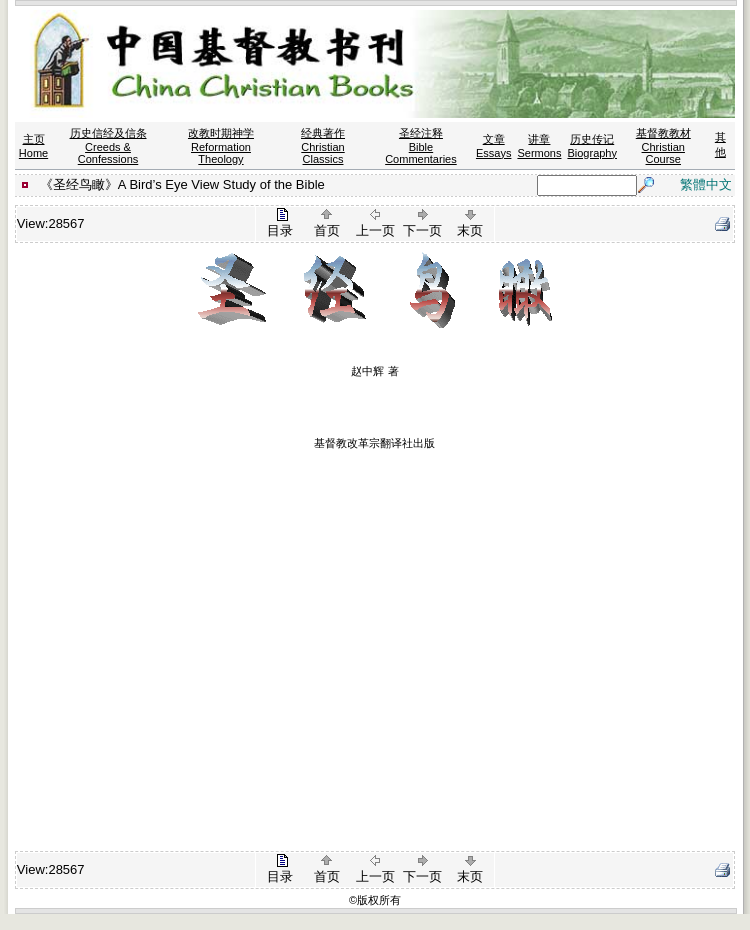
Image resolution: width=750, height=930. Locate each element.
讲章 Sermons (539, 146)
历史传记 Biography (592, 146)
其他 (720, 144)
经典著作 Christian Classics (323, 146)
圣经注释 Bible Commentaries (421, 146)
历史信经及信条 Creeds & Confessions (108, 146)
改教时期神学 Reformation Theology (221, 146)
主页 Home (33, 146)
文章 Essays (493, 146)
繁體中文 (706, 184)
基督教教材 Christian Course (663, 146)
